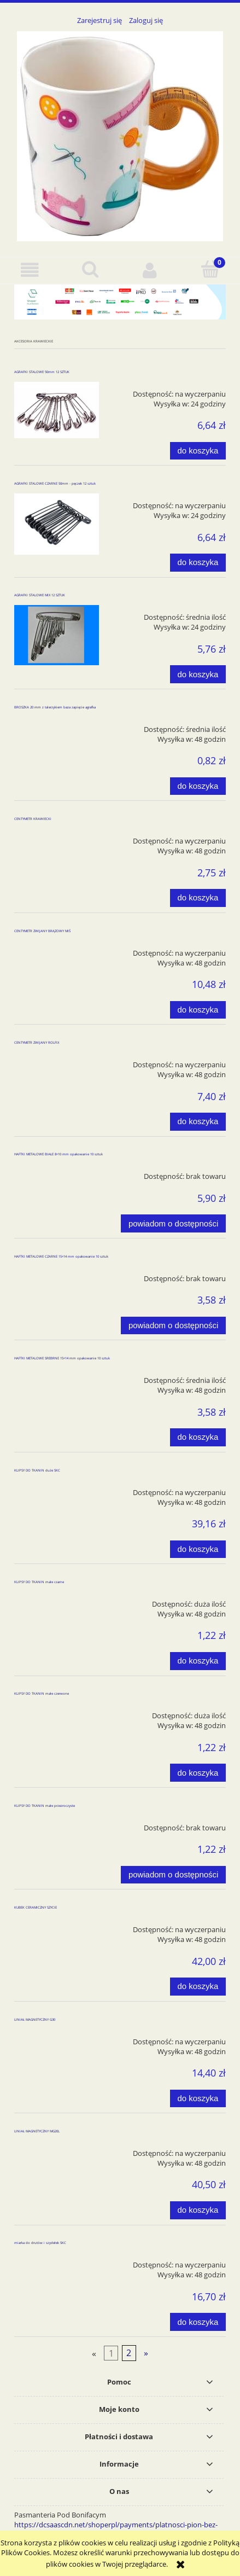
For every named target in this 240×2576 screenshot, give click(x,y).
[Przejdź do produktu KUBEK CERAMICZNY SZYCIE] (56, 1925)
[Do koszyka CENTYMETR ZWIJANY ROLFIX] (198, 1122)
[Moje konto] (150, 270)
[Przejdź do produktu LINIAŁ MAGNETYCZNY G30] (56, 2038)
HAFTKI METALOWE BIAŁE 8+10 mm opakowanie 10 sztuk (58, 1154)
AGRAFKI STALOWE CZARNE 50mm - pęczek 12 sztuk (55, 483)
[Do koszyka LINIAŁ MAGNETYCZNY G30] (198, 2099)
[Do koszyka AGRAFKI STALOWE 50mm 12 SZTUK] (198, 451)
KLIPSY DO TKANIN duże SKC (37, 1470)
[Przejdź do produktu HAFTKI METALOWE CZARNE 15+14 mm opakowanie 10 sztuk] (56, 1274)
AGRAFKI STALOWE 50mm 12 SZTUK (41, 372)
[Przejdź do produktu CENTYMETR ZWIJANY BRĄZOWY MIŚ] (56, 949)
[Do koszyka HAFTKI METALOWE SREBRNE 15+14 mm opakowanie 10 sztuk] (198, 1437)
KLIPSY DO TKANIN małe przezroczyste (44, 1806)
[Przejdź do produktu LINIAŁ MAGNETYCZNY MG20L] (56, 2149)
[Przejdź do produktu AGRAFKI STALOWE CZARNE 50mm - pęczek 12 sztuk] (56, 523)
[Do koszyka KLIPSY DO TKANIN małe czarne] (198, 1661)
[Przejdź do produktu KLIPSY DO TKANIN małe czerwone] (56, 1711)
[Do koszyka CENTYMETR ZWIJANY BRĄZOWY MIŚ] (198, 1010)
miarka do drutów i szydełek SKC (40, 2243)
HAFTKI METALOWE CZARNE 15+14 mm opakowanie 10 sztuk (61, 1256)
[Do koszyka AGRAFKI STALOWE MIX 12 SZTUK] (198, 674)
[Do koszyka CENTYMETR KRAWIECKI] (198, 898)
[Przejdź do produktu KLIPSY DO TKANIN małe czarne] (56, 1600)
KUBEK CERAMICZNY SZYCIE (35, 1907)
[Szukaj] (90, 269)
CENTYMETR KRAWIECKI (32, 819)
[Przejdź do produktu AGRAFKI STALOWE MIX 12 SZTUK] (56, 635)
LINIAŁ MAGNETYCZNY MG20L (37, 2131)
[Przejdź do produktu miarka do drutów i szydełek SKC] (56, 2261)
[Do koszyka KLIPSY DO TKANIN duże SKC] (198, 1549)
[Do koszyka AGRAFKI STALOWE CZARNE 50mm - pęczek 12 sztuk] (198, 563)
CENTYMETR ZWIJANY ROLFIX (36, 1042)
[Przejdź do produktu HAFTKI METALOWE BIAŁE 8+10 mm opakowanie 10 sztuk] (56, 1172)
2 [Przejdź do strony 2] (128, 2353)
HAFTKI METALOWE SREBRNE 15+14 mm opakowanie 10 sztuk (62, 1358)
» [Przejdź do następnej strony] (146, 2353)
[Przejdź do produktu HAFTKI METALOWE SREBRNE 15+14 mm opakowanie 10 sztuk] (56, 1376)
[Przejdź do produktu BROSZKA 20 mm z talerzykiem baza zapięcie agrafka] (56, 725)
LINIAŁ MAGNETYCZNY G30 (34, 2019)
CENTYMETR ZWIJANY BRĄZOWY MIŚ (42, 931)
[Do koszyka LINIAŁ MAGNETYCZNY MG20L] (198, 2210)
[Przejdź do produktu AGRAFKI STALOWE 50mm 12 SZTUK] (56, 410)
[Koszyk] (210, 269)
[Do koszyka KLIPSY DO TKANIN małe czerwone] (198, 1773)
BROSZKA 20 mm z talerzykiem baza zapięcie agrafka (55, 707)
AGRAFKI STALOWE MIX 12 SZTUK (39, 595)
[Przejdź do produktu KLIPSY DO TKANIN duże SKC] (56, 1488)
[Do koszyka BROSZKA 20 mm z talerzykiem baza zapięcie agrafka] (198, 786)
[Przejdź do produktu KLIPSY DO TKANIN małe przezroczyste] (56, 1824)
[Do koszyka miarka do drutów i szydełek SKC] (198, 2322)
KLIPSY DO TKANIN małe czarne (39, 1582)
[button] (30, 270)
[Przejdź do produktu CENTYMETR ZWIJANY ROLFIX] (56, 1061)
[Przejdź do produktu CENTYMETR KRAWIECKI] (56, 837)
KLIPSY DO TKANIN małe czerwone (41, 1693)
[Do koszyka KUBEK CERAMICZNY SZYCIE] (198, 1987)
